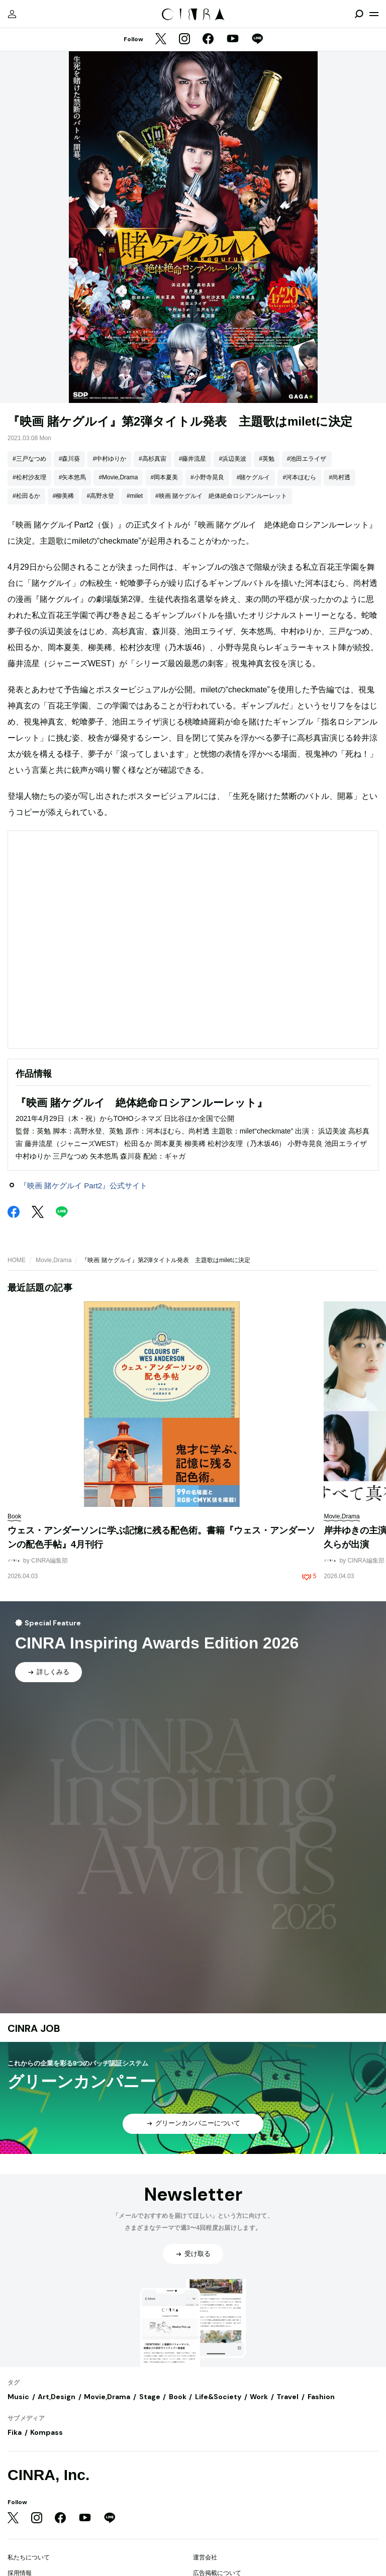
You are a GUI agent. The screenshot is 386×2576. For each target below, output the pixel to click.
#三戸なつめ (29, 458)
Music (18, 2396)
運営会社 (205, 2557)
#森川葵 (69, 458)
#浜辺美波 (232, 458)
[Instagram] (184, 39)
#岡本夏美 (164, 477)
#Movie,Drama (118, 477)
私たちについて (29, 2557)
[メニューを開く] (373, 14)
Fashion (321, 2396)
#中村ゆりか (109, 458)
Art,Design (56, 2396)
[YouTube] (232, 39)
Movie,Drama (53, 1260)
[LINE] (257, 39)
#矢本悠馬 (72, 477)
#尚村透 (339, 477)
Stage (149, 2396)
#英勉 (266, 458)
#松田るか (26, 495)
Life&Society (218, 2396)
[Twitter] (160, 39)
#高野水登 (100, 495)
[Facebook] (208, 39)
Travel (287, 2396)
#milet (135, 495)
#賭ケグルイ (253, 477)
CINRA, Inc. (48, 2474)
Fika (15, 2432)
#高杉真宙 (152, 458)
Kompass (46, 2432)
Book (177, 2396)
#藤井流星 (193, 458)
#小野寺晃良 (207, 477)
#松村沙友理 (29, 477)
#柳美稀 (63, 495)
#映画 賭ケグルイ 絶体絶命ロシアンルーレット (221, 495)
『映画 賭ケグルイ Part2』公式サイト (83, 1185)
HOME (17, 1260)
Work (259, 2396)
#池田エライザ (307, 458)
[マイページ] (12, 14)
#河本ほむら (299, 477)
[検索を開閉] (358, 14)
